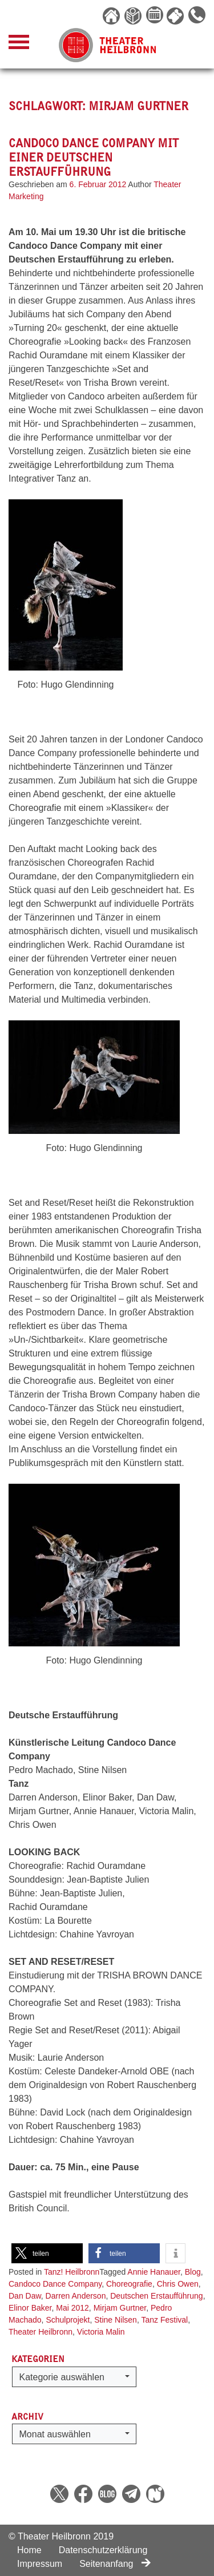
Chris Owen (178, 2283)
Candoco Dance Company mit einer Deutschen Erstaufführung (94, 157)
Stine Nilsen (115, 2319)
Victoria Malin (101, 2331)
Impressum (39, 2564)
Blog (193, 2271)
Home (29, 2550)
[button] (47, 2253)
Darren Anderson (76, 2295)
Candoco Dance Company (55, 2283)
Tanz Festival (164, 2319)
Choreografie (129, 2283)
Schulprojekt (68, 2319)
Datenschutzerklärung (103, 2550)
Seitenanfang (115, 2564)
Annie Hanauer (153, 2271)
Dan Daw (25, 2295)
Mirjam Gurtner (120, 2307)
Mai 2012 (72, 2307)
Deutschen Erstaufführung (156, 2295)
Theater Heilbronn (40, 2331)
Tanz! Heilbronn (71, 2271)
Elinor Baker (30, 2307)
